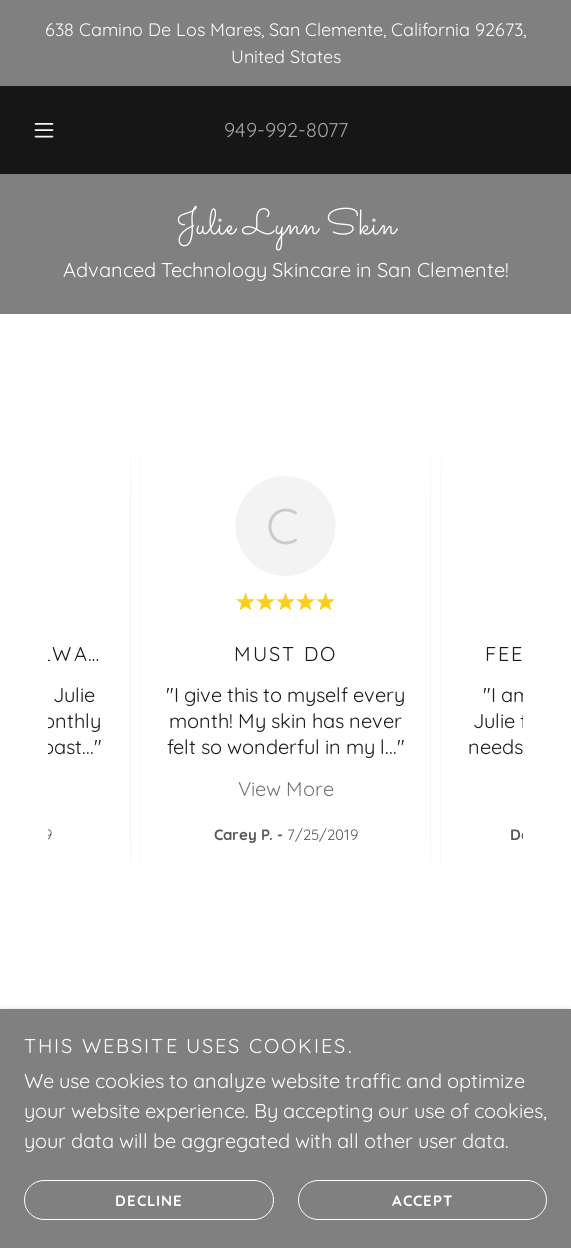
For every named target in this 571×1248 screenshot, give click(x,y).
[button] (48, 130)
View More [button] (286, 788)
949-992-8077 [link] (286, 129)
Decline (103, 1200)
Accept (375, 1200)
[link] (285, 227)
